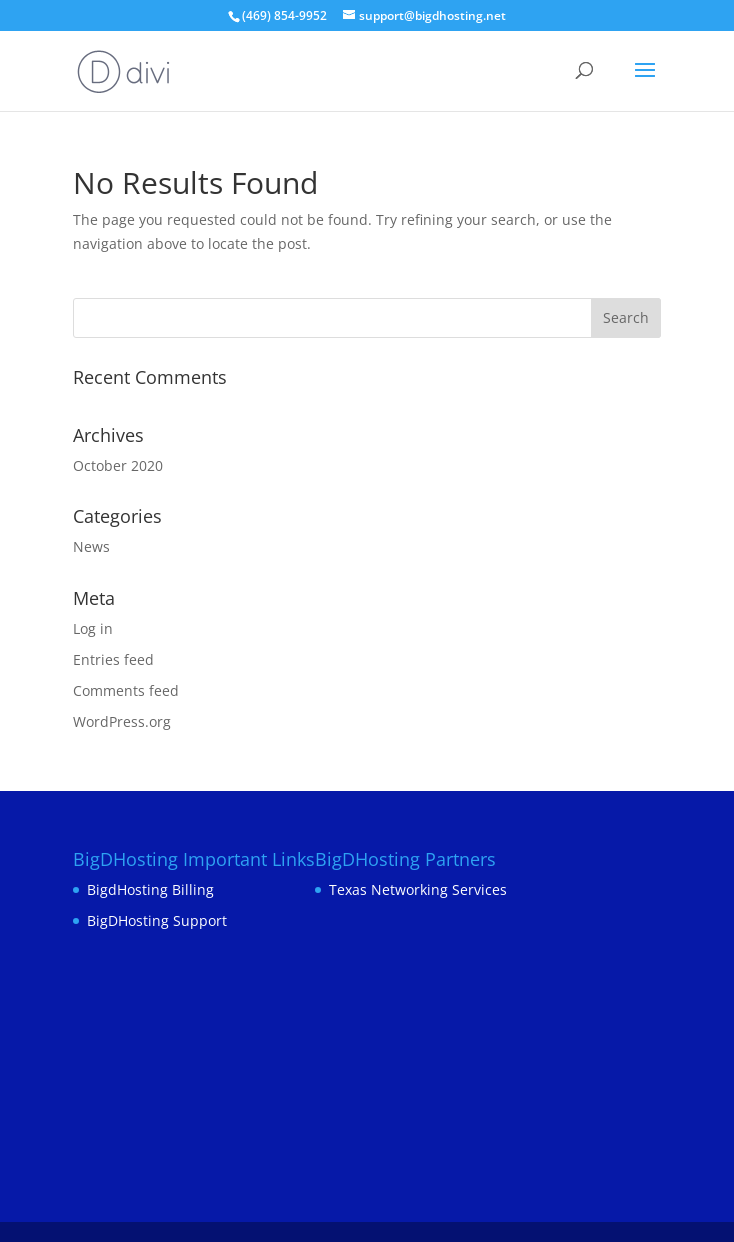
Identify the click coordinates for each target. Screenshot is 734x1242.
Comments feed (126, 690)
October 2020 (118, 465)
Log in (93, 628)
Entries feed (113, 659)
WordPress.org (122, 721)
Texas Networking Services (418, 889)
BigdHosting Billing (150, 889)
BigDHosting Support (157, 920)
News (91, 546)
